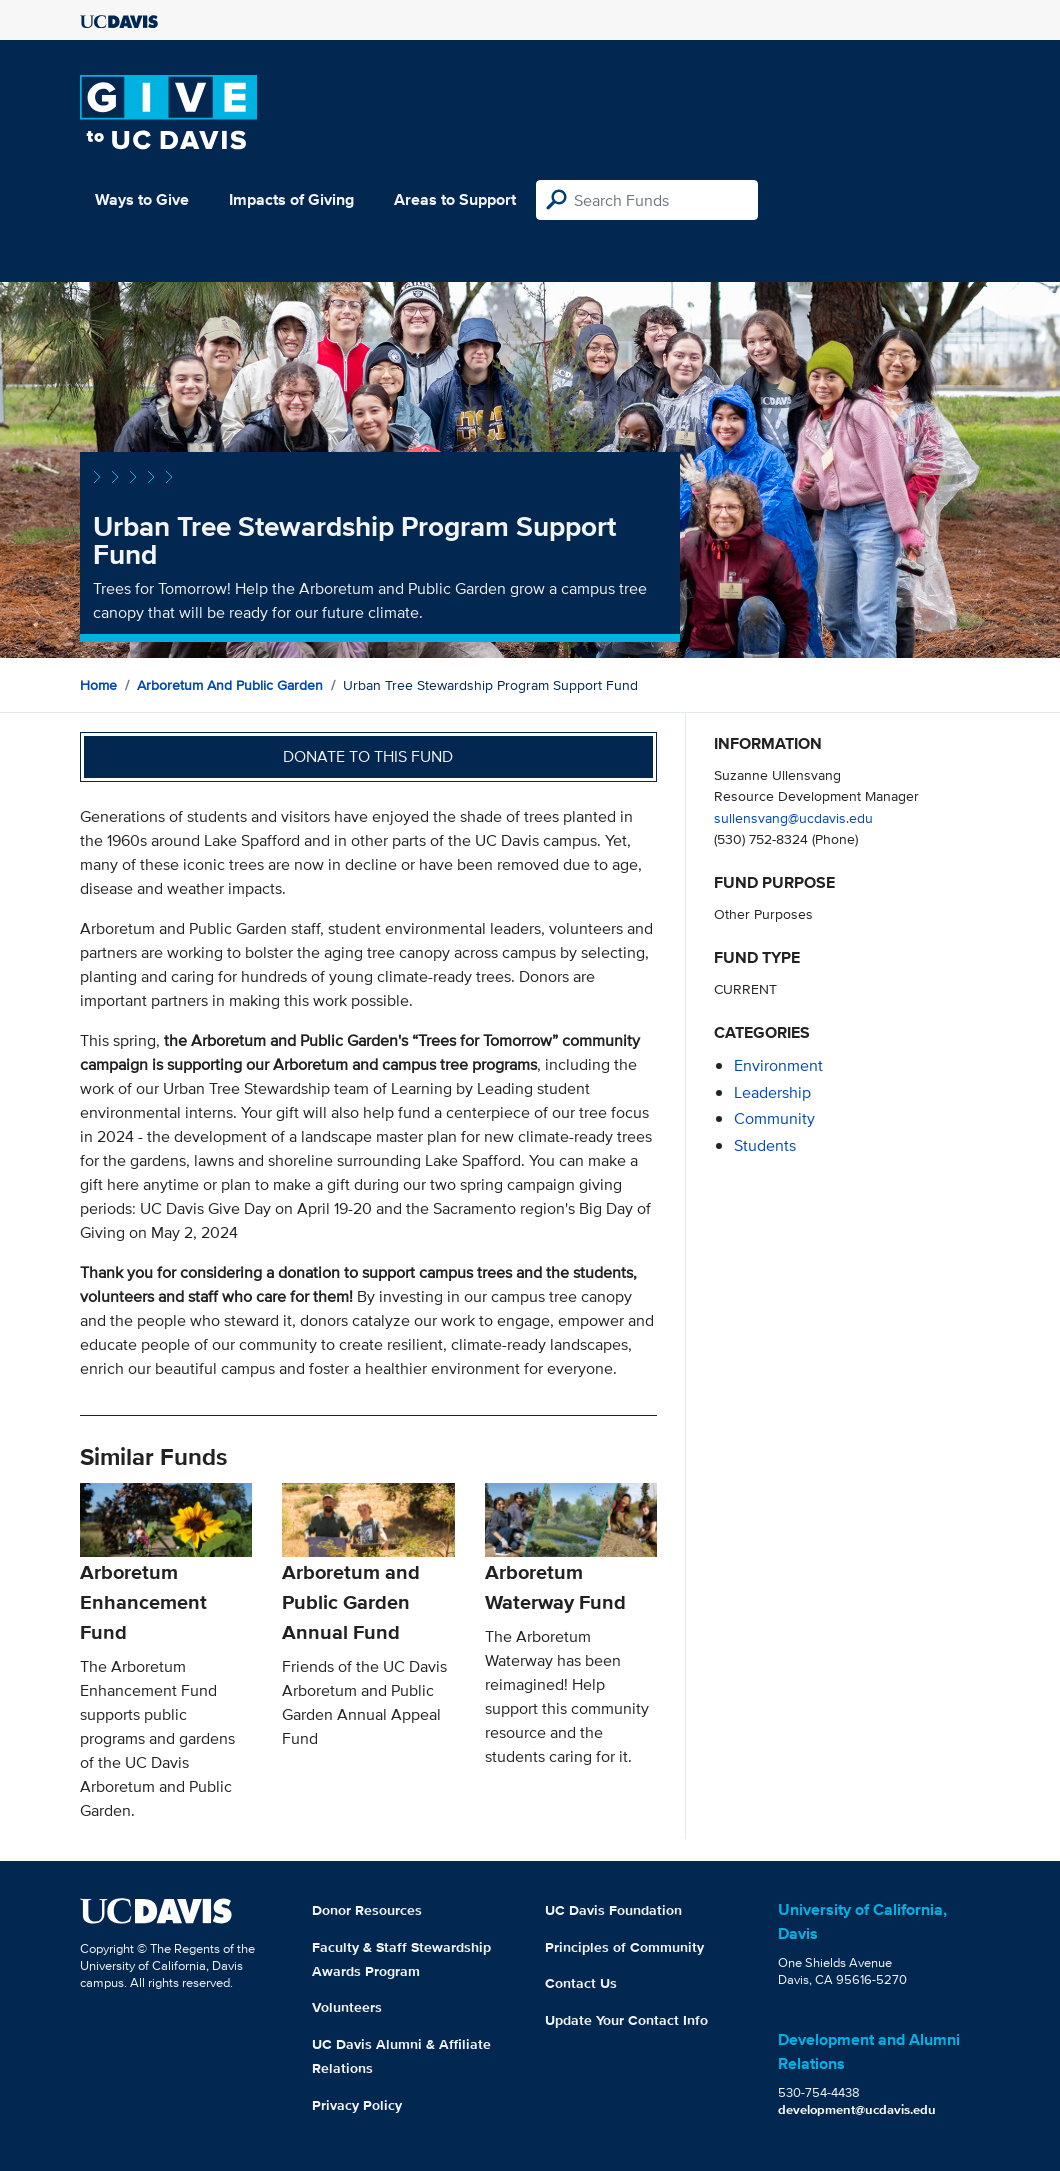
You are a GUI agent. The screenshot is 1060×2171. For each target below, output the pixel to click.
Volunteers (347, 2007)
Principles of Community (624, 1947)
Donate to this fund (368, 756)
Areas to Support (455, 199)
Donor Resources (367, 1910)
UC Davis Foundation (613, 1910)
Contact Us (581, 1983)
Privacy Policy (357, 2105)
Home (98, 685)
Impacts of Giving (291, 199)
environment (778, 1065)
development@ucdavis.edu (857, 2109)
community (774, 1118)
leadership (772, 1092)
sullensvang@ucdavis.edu (793, 817)
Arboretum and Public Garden (230, 685)
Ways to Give (142, 199)
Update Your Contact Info (626, 2020)
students (765, 1145)
